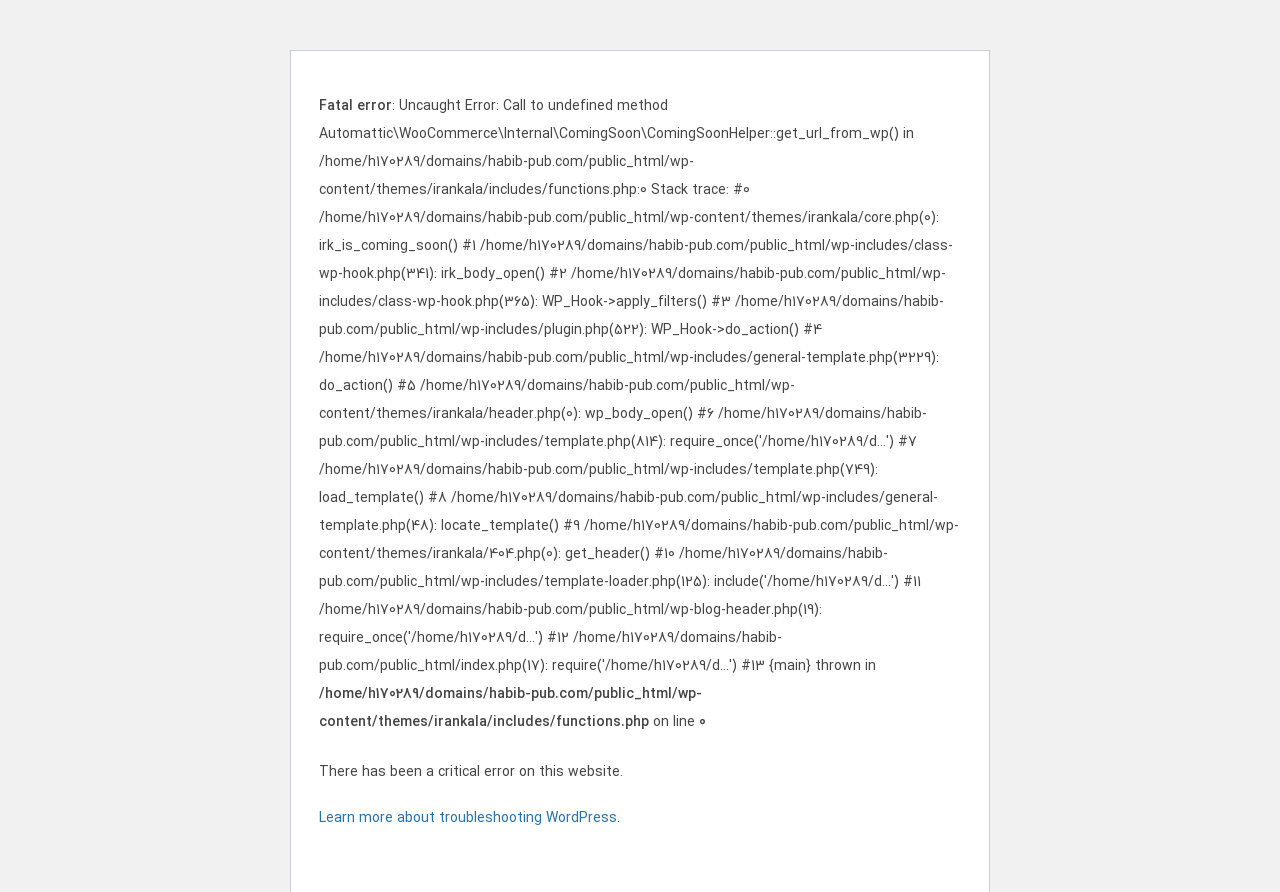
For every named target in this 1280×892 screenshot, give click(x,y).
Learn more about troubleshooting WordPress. (469, 818)
